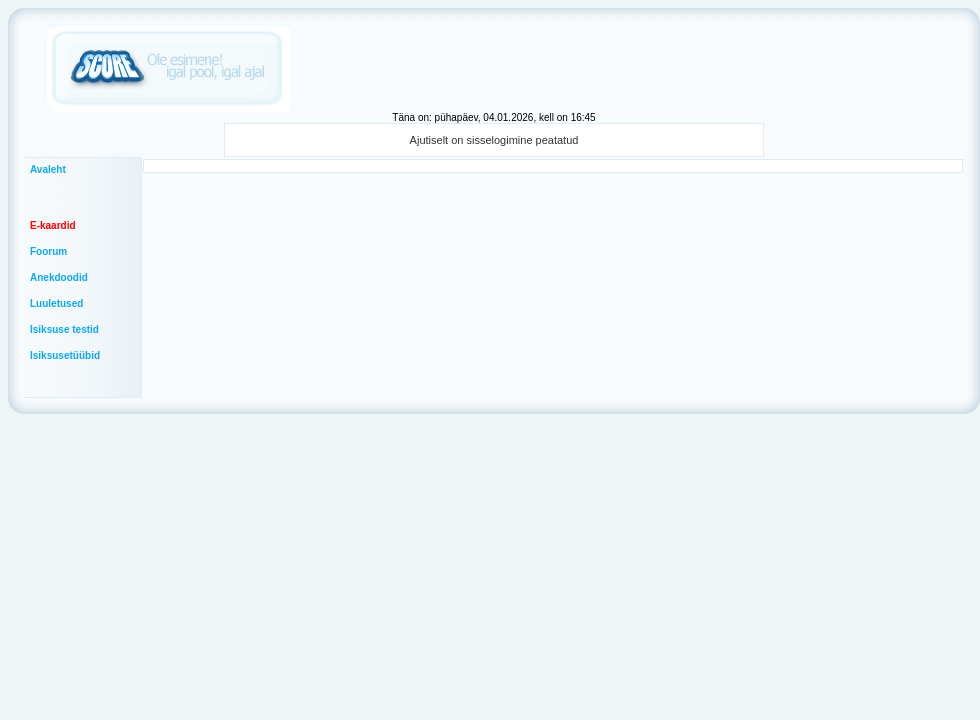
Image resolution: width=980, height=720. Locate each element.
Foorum (48, 251)
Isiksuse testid (64, 329)
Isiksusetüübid (65, 355)
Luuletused (56, 303)
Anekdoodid (59, 277)
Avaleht (48, 169)
